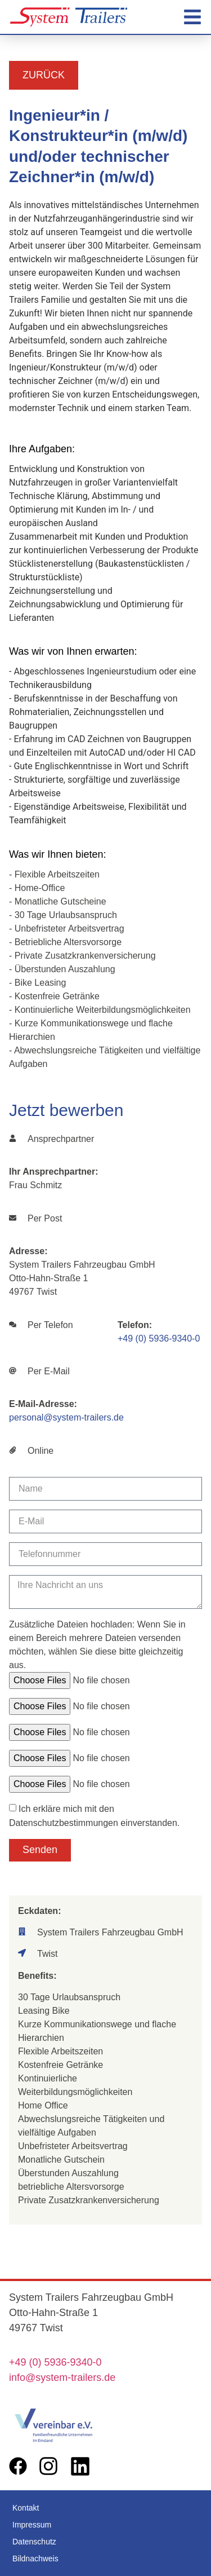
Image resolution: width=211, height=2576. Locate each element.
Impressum (31, 2524)
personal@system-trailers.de (66, 1417)
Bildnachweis (35, 2558)
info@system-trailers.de (62, 2377)
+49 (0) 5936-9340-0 (159, 1338)
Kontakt (25, 2507)
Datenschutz (34, 2541)
